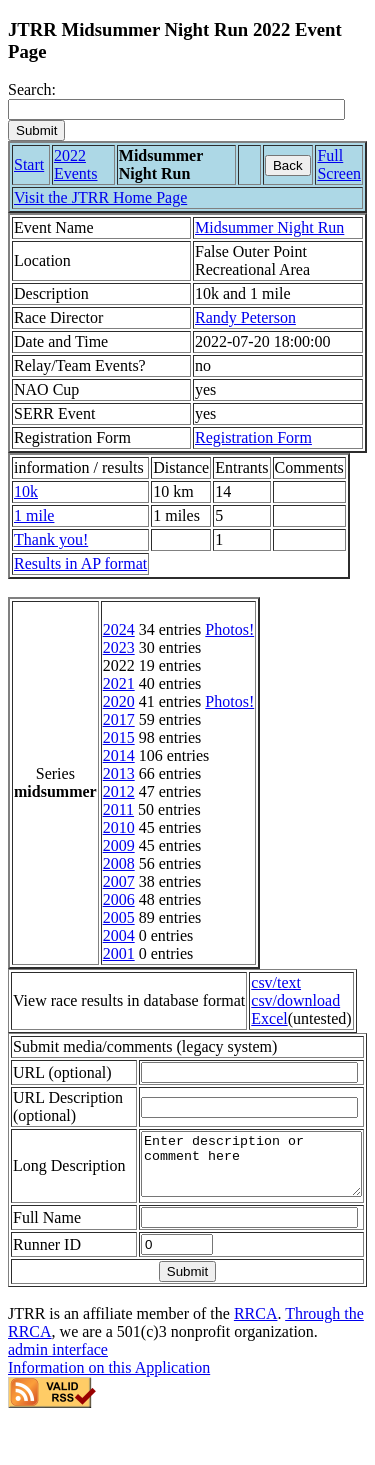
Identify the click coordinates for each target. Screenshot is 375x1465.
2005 (119, 917)
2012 (119, 791)
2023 (119, 647)
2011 (118, 809)
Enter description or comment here (239, 1203)
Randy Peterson (245, 317)
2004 (119, 935)
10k (26, 491)
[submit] (36, 130)
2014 (119, 755)
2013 (119, 773)
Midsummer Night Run (269, 227)
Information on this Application (109, 1412)
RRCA (256, 1358)
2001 (119, 953)
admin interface (58, 1394)
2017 (119, 719)
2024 (119, 629)
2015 (119, 737)
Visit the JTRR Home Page (100, 197)
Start (29, 164)
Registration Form (253, 437)
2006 (119, 899)
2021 (119, 683)
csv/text (276, 982)
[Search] (176, 109)
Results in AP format (80, 563)
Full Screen (339, 164)
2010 (119, 827)
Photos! (229, 629)
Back (288, 165)
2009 (119, 845)
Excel (269, 1018)
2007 (119, 881)
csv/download (295, 1000)
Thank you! (51, 539)
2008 (119, 863)
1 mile (34, 515)
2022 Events (76, 164)
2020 (119, 701)
